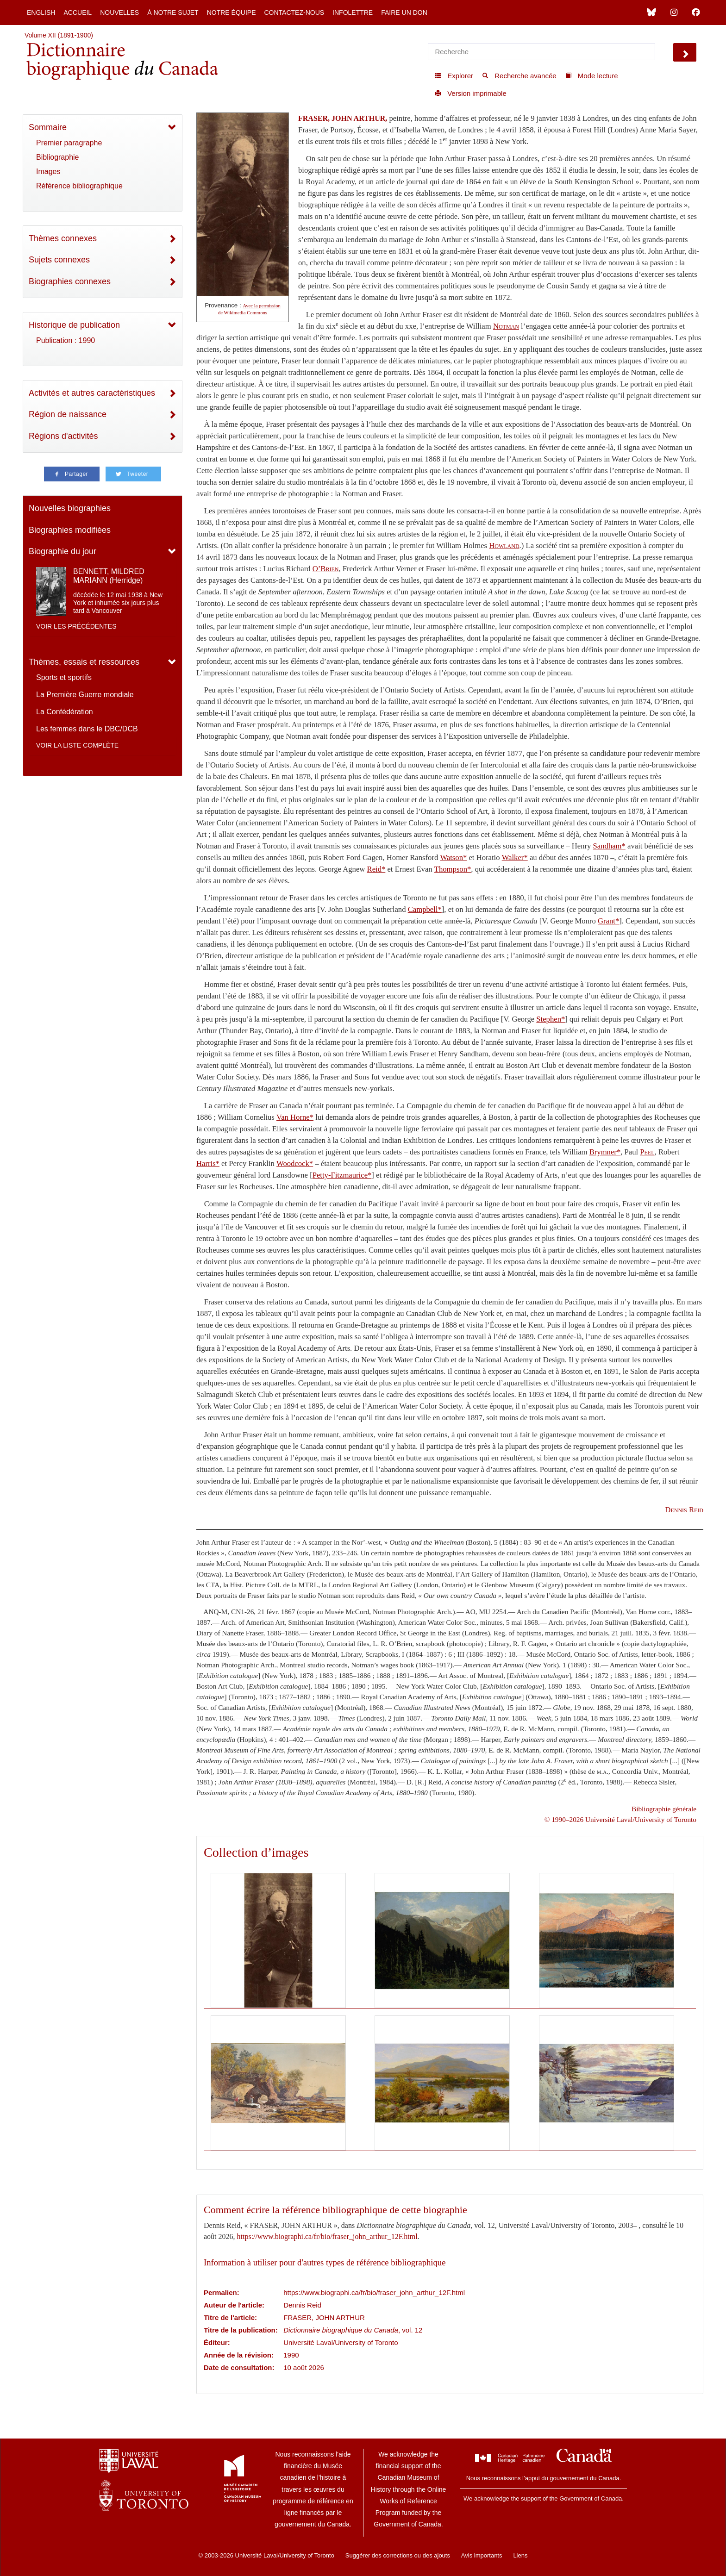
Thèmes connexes (63, 238)
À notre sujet (172, 12)
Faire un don (404, 12)
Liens (520, 2555)
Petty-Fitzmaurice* (342, 1175)
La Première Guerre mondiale (85, 695)
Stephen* (550, 1019)
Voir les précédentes (76, 626)
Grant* (608, 921)
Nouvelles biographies (70, 508)
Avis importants (481, 2555)
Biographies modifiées (70, 530)
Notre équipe (231, 12)
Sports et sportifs (64, 677)
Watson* (453, 857)
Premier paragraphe (69, 143)
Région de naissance (67, 414)
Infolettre (352, 12)
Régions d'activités (63, 436)
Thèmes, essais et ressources (84, 662)
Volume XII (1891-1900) (59, 35)
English (41, 12)
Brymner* (605, 1152)
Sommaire (48, 127)
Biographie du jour (62, 551)
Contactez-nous (294, 12)
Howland (504, 545)
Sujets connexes (59, 259)
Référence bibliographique (79, 186)
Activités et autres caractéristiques (92, 393)
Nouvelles (119, 12)
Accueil (77, 12)
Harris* (207, 1163)
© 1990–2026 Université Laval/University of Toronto (620, 1819)
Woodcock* (294, 1163)
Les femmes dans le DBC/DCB (87, 729)
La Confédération (64, 712)
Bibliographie (57, 157)
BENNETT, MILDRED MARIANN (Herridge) (108, 576)
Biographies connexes (70, 281)
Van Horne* (294, 1117)
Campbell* (425, 909)
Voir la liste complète (77, 745)
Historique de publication (74, 325)
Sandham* (609, 846)
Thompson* (452, 869)
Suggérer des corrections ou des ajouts (397, 2555)
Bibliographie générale (664, 1809)
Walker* (515, 857)
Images (48, 171)
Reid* (376, 869)
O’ (326, 568)
